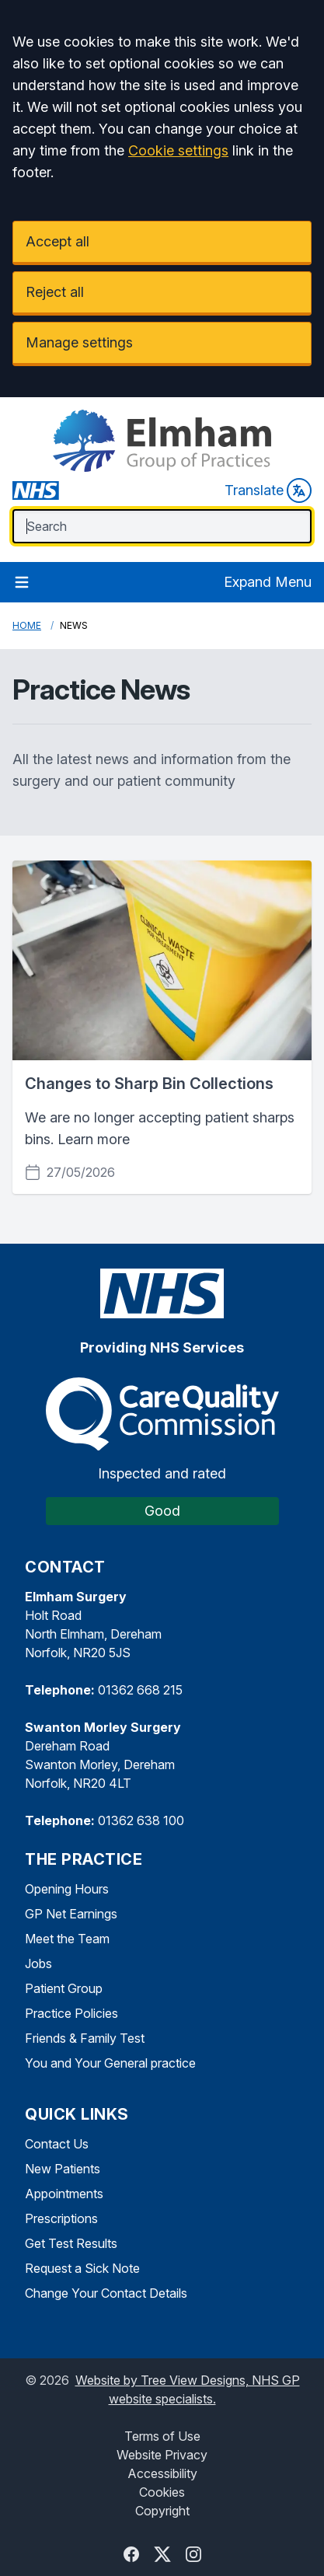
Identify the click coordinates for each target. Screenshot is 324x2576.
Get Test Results (71, 2243)
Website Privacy (162, 2455)
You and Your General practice (110, 2063)
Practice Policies (71, 2013)
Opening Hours (67, 1889)
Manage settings (79, 342)
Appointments (64, 2193)
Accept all (57, 241)
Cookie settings (178, 150)
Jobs (38, 1963)
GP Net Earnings (71, 1914)
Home (26, 625)
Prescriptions (61, 2218)
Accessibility (162, 2473)
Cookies (162, 2492)
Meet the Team (67, 1938)
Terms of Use (162, 2436)
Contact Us (57, 2144)
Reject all (55, 292)
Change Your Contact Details (106, 2293)
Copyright (162, 2510)
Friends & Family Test (85, 2038)
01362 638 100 (141, 1820)
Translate (268, 490)
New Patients (62, 2168)
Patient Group (64, 1988)
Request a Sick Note (82, 2268)
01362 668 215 (140, 1690)
